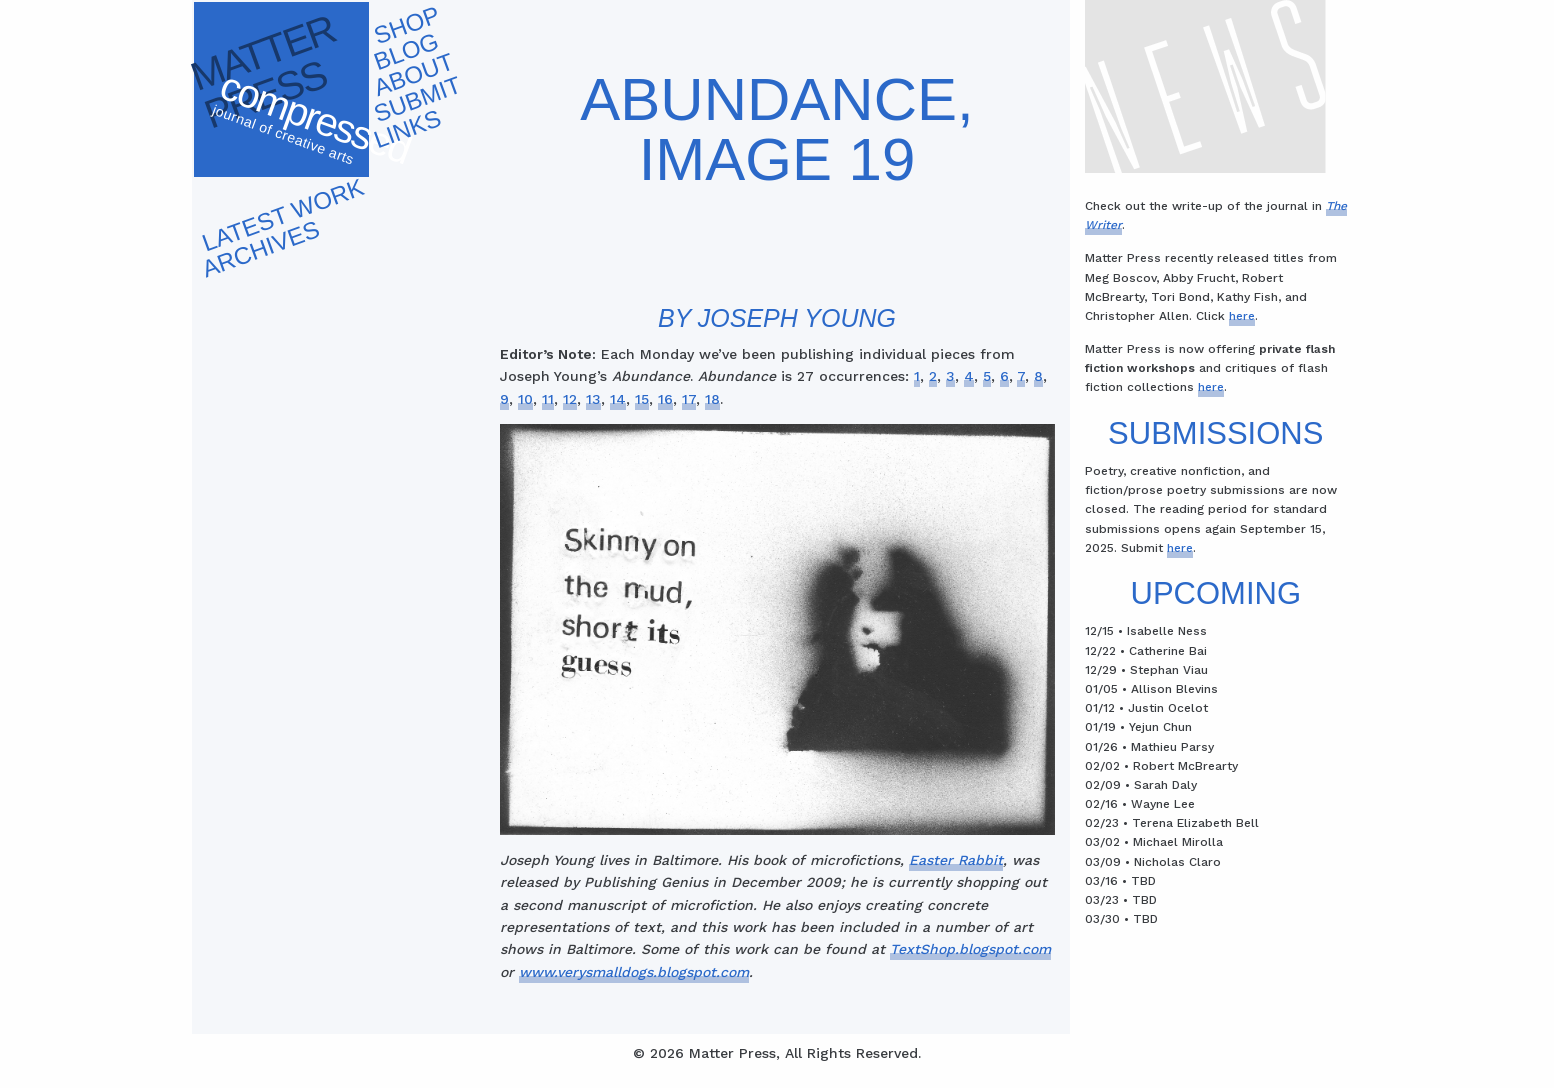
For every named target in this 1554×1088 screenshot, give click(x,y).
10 (525, 399)
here (1242, 316)
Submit (417, 99)
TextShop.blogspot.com (970, 949)
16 (665, 399)
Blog (406, 51)
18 (712, 399)
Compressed (313, 124)
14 (618, 399)
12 (570, 399)
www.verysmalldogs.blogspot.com (634, 972)
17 (689, 399)
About (413, 75)
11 (548, 399)
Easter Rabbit (956, 860)
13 (593, 399)
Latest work (282, 214)
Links (407, 128)
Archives (260, 248)
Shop (406, 25)
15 (642, 399)
